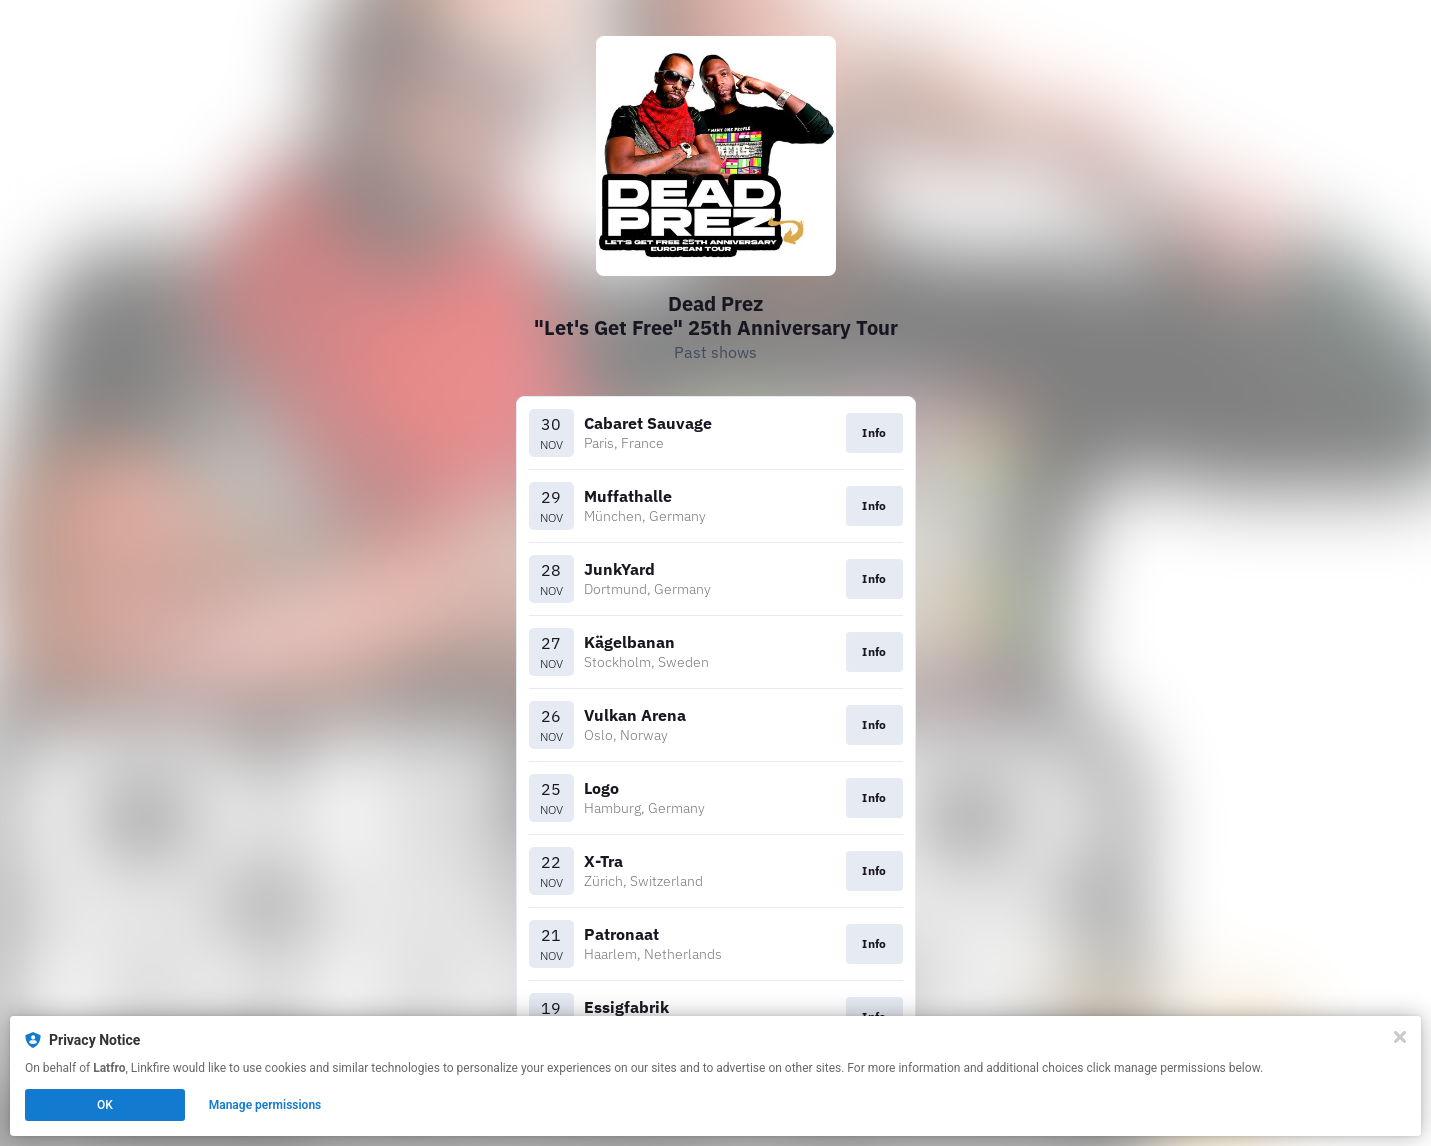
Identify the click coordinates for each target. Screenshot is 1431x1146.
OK (105, 1105)
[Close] (1400, 1037)
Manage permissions (265, 1105)
